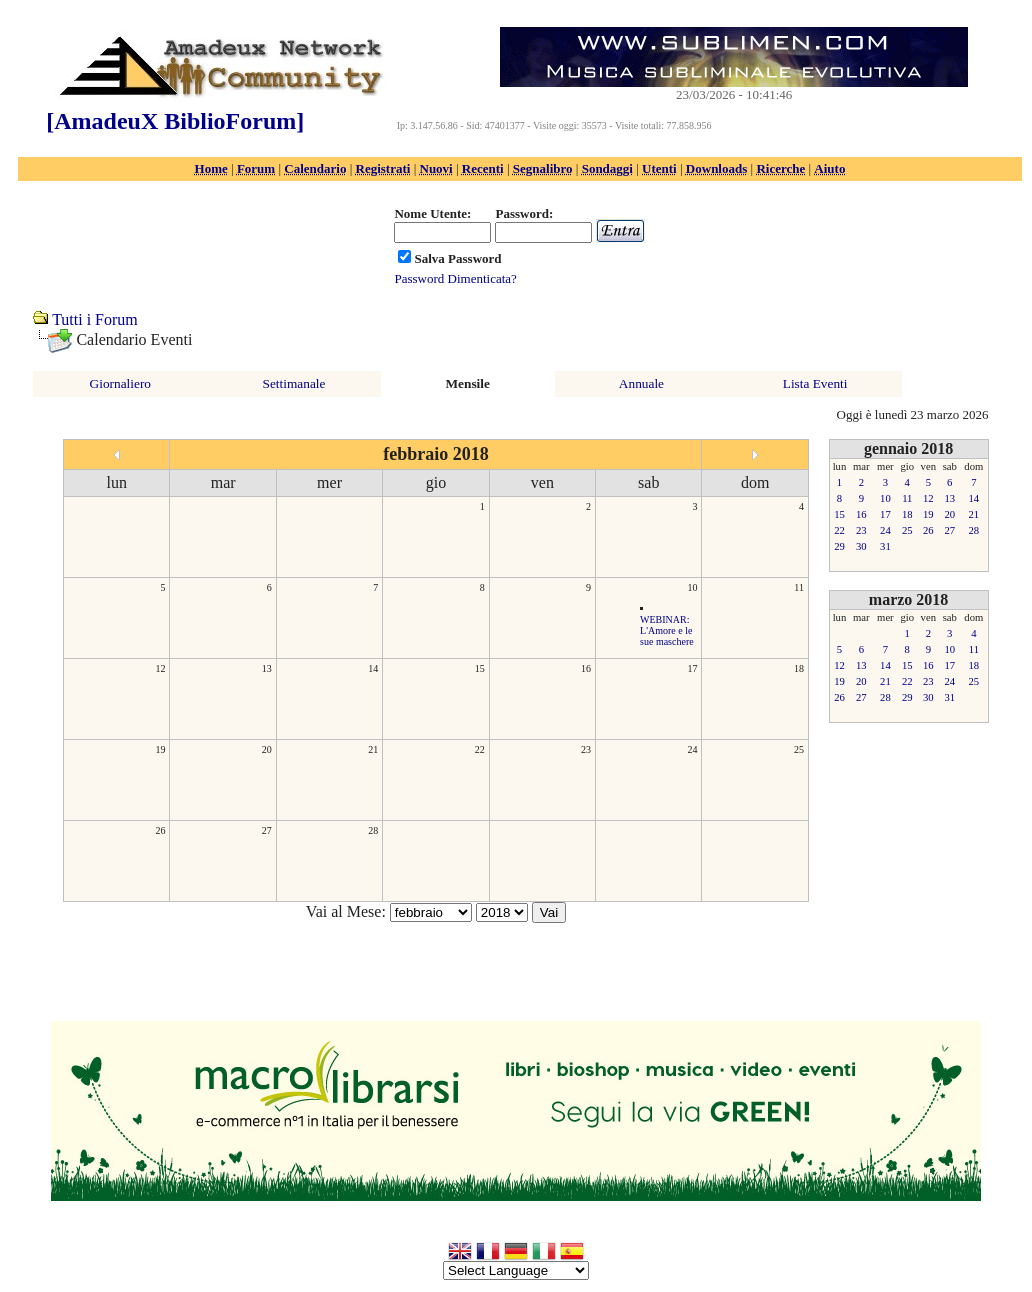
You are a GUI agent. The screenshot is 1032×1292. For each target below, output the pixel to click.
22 (480, 749)
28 (373, 830)
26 (160, 830)
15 (480, 668)
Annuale (641, 383)
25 (799, 749)
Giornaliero (120, 383)
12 (160, 668)
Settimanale (294, 383)
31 (885, 546)
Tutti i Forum (95, 319)
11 (799, 587)
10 (692, 587)
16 (586, 668)
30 (861, 546)
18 (799, 668)
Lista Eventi (815, 383)
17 (692, 668)
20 (267, 749)
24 (692, 749)
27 (267, 830)
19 (160, 749)
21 (373, 749)
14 (373, 668)
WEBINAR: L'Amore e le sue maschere (667, 630)
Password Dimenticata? (455, 278)
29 (839, 546)
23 (586, 749)
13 (267, 668)
